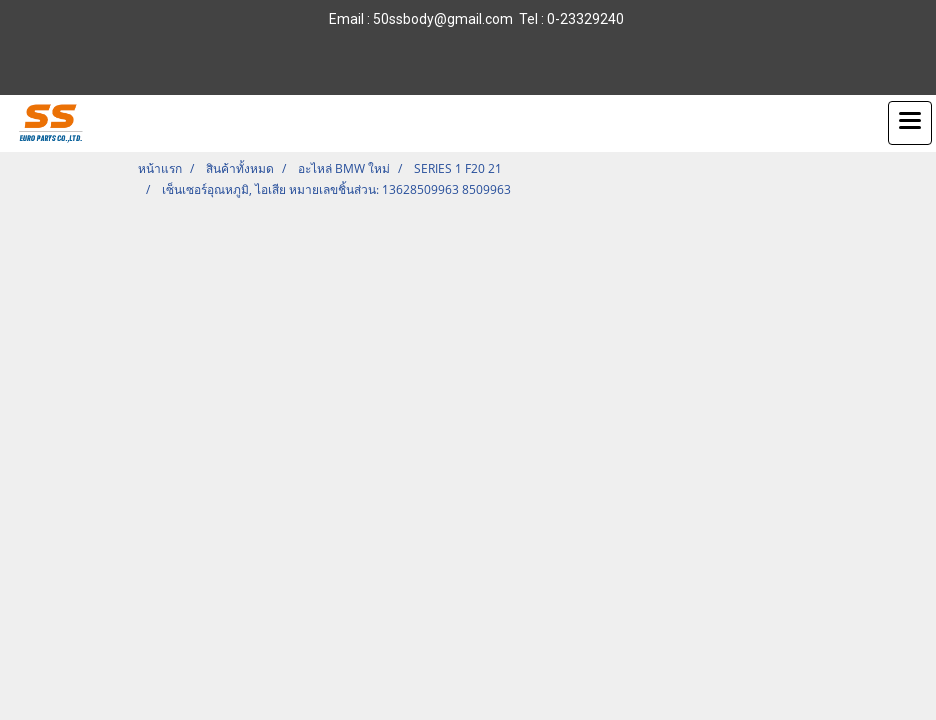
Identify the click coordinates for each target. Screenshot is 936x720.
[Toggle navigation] (910, 123)
